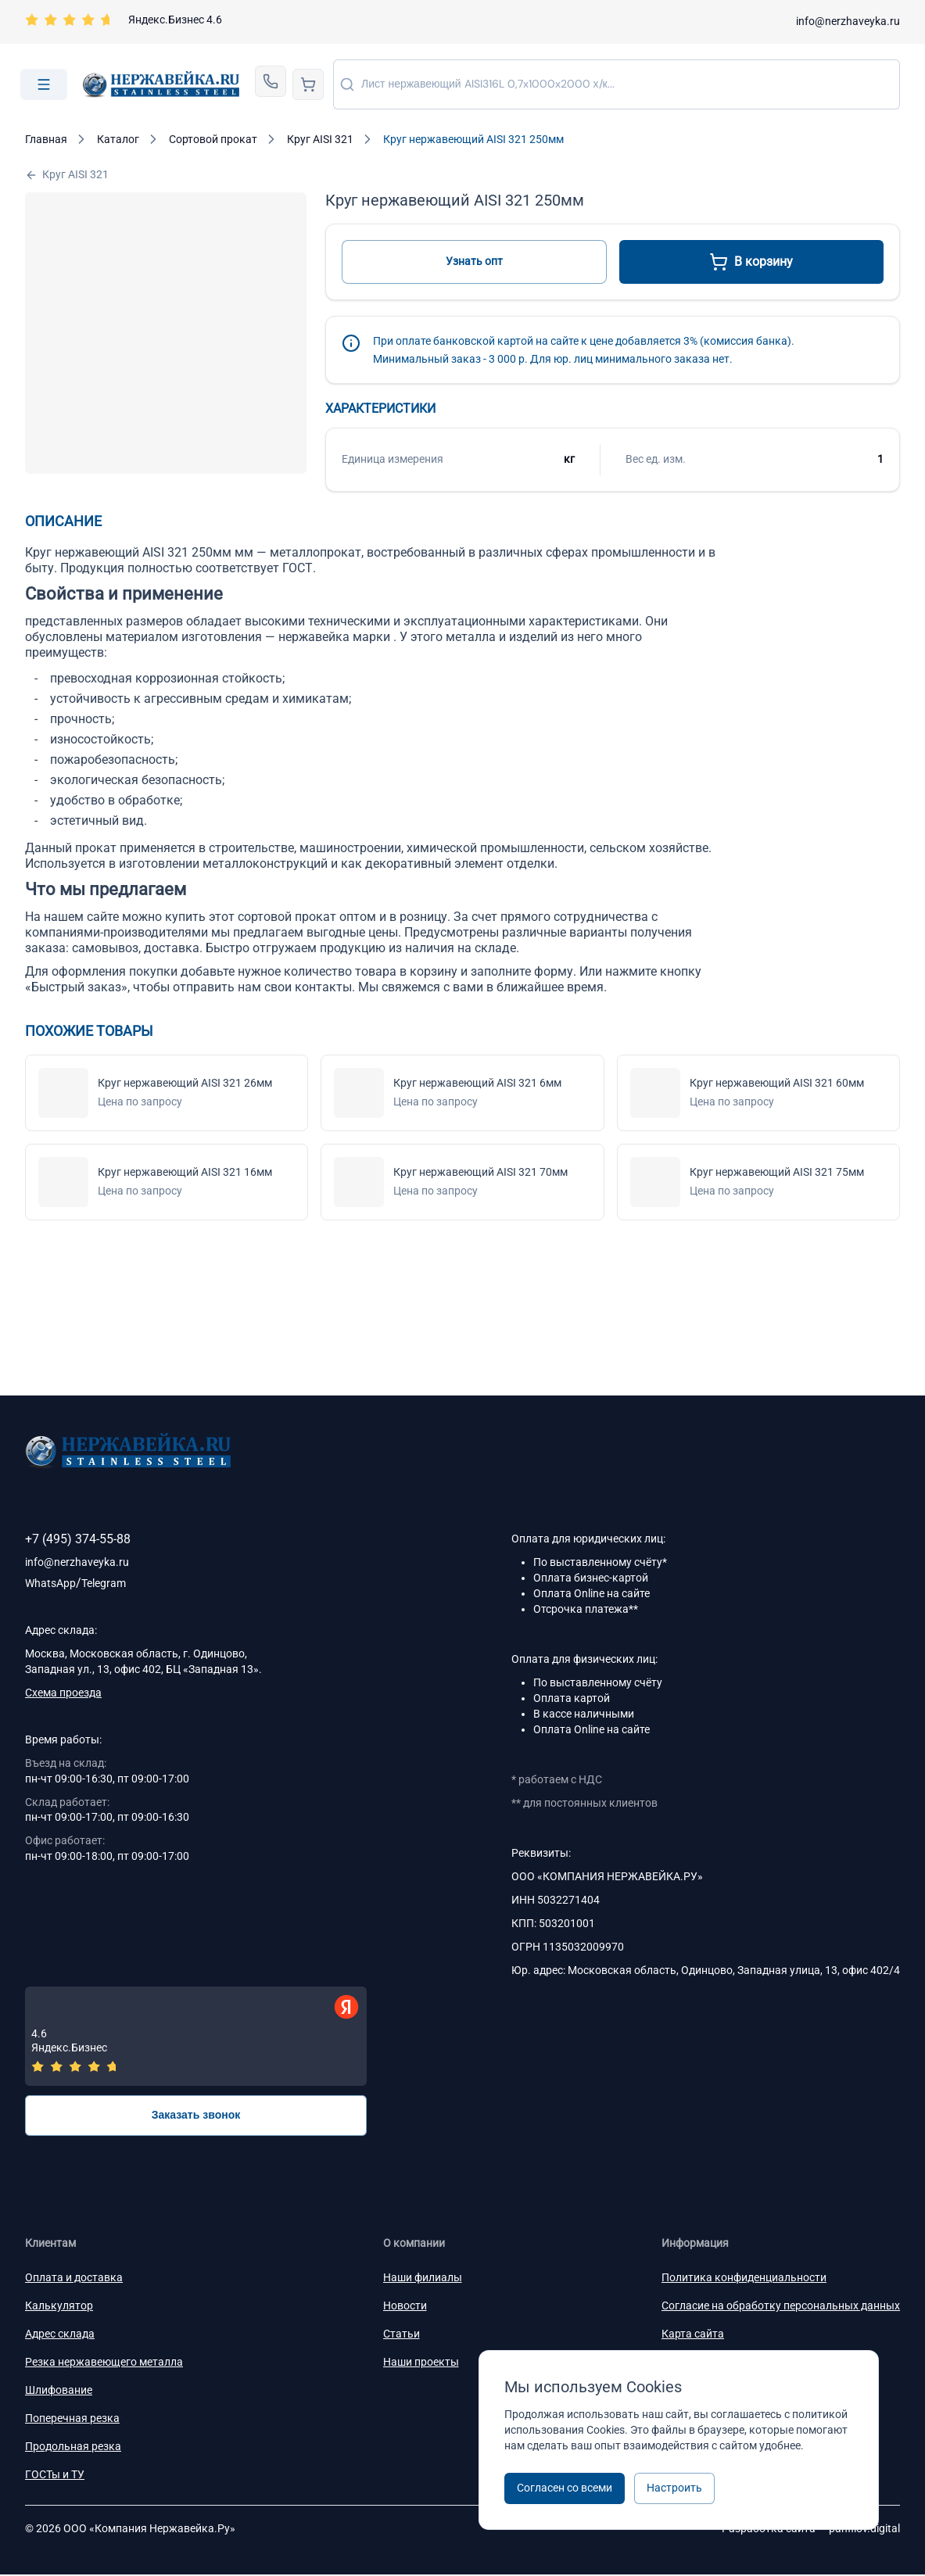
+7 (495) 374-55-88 (78, 1539)
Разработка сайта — (811, 2530)
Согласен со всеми (564, 2487)
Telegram (103, 1583)
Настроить (674, 2487)
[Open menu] (43, 84)
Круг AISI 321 (67, 174)
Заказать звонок (196, 2116)
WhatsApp (50, 1583)
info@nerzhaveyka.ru (848, 21)
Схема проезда (63, 1692)
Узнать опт (474, 261)
